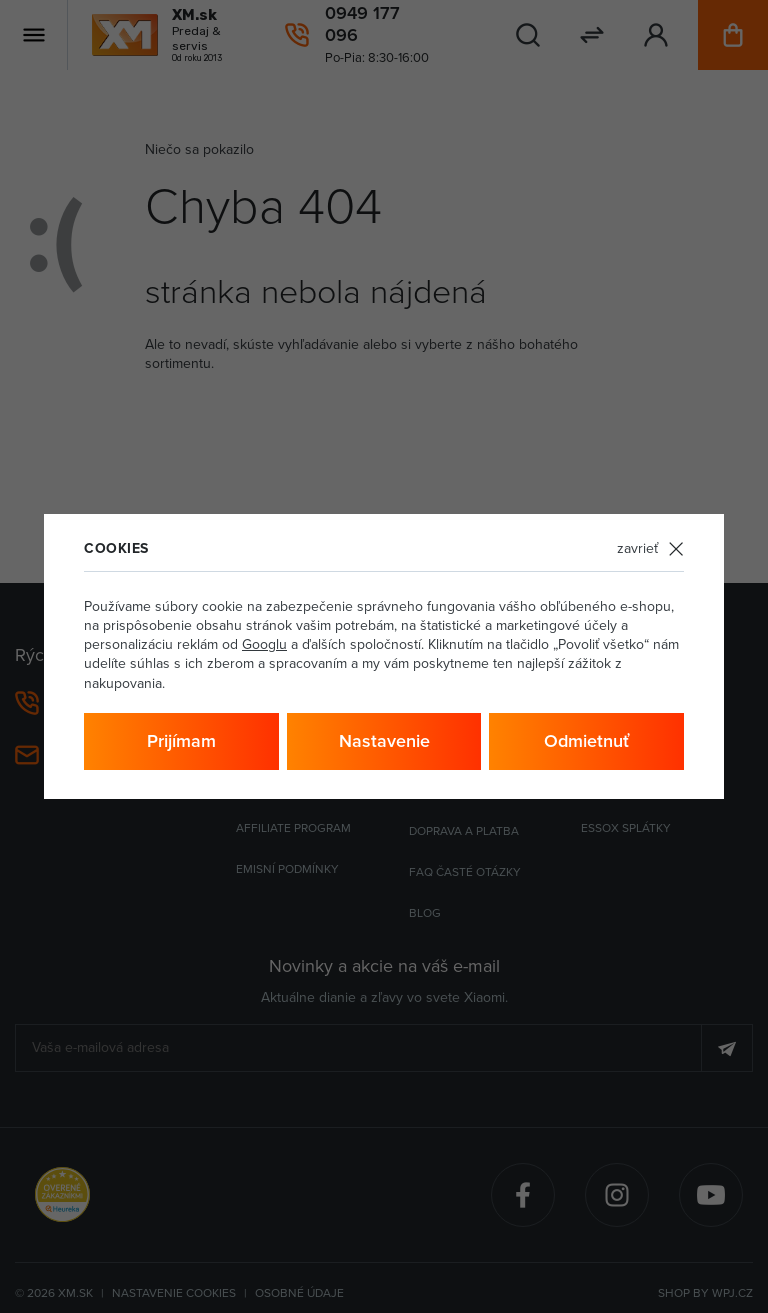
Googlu (264, 644)
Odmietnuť (586, 740)
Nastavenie (384, 740)
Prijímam (181, 740)
